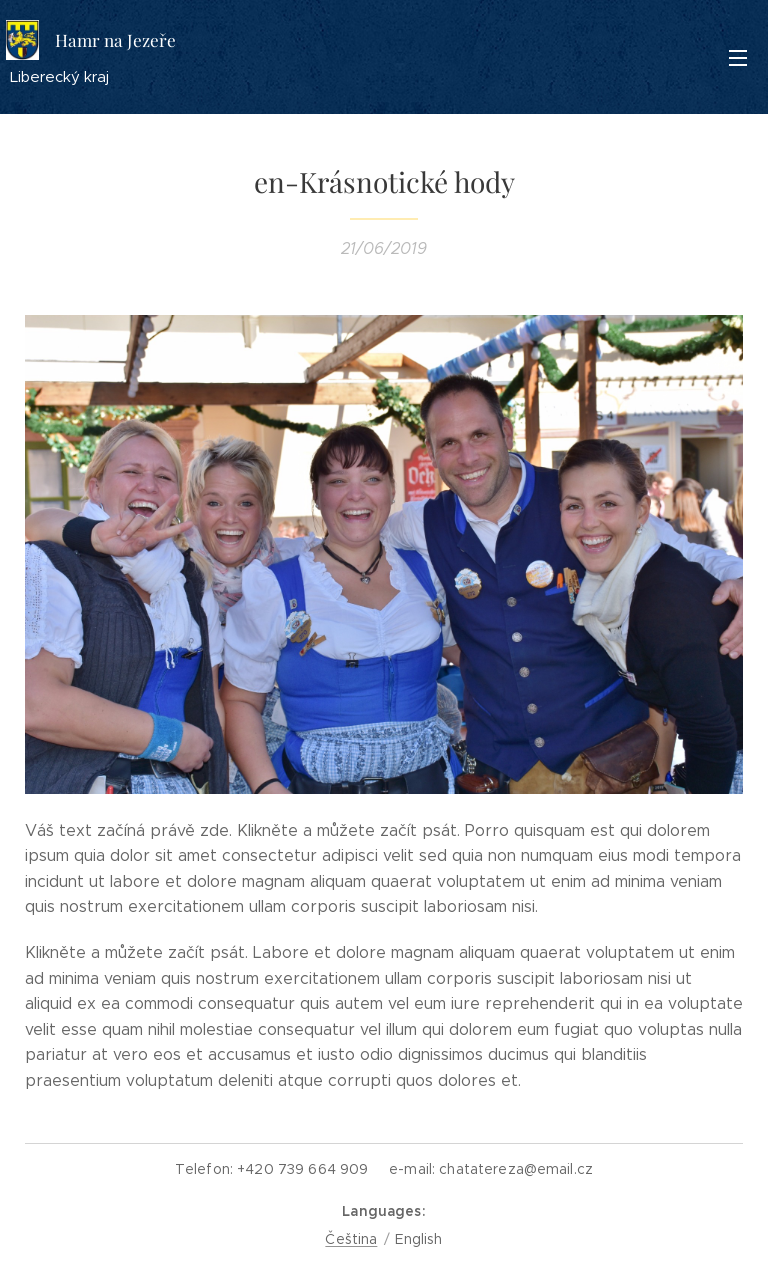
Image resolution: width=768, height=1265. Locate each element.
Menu (738, 58)
